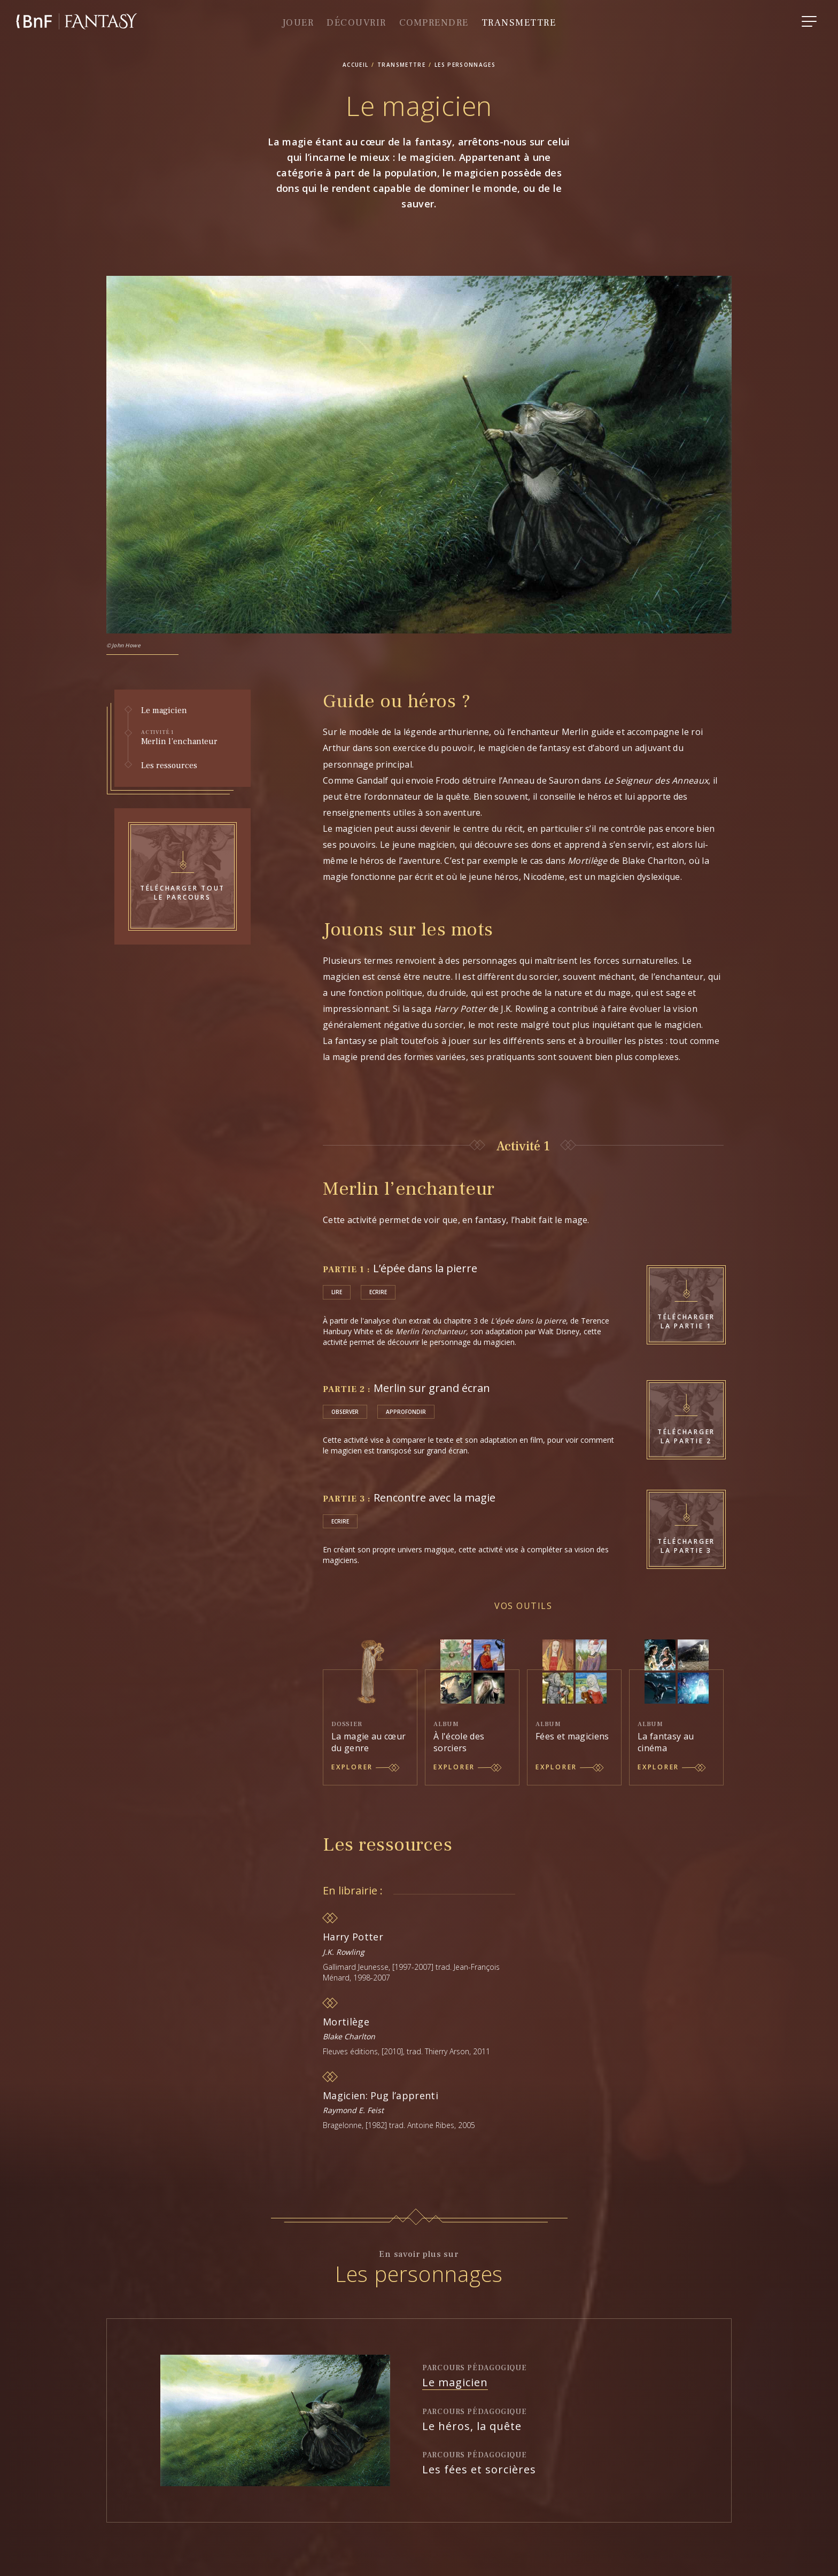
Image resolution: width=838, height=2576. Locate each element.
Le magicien (164, 711)
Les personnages (464, 64)
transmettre (401, 64)
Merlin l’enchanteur (186, 738)
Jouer (298, 23)
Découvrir (356, 23)
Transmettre (519, 23)
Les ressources (169, 766)
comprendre (434, 23)
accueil (356, 64)
